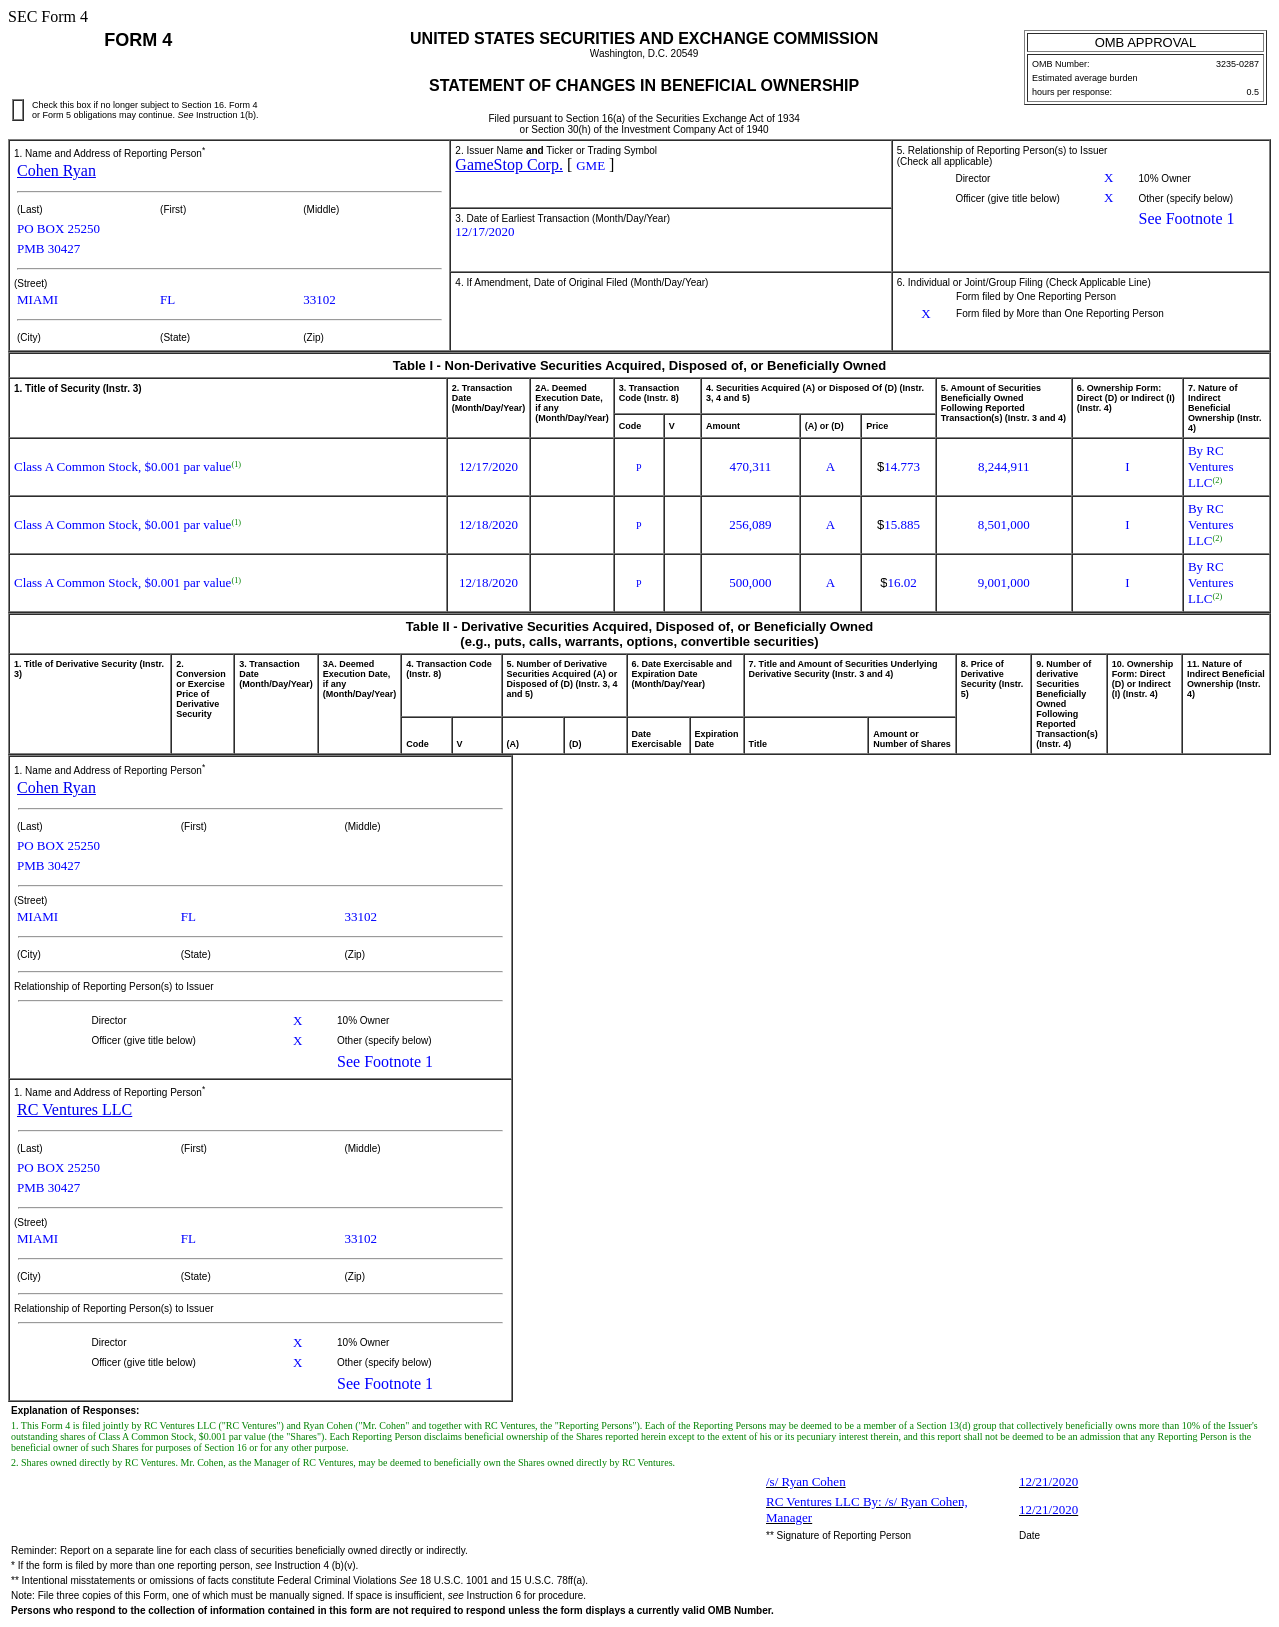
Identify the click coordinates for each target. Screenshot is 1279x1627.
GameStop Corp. (509, 164)
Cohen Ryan (56, 170)
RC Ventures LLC (74, 1109)
